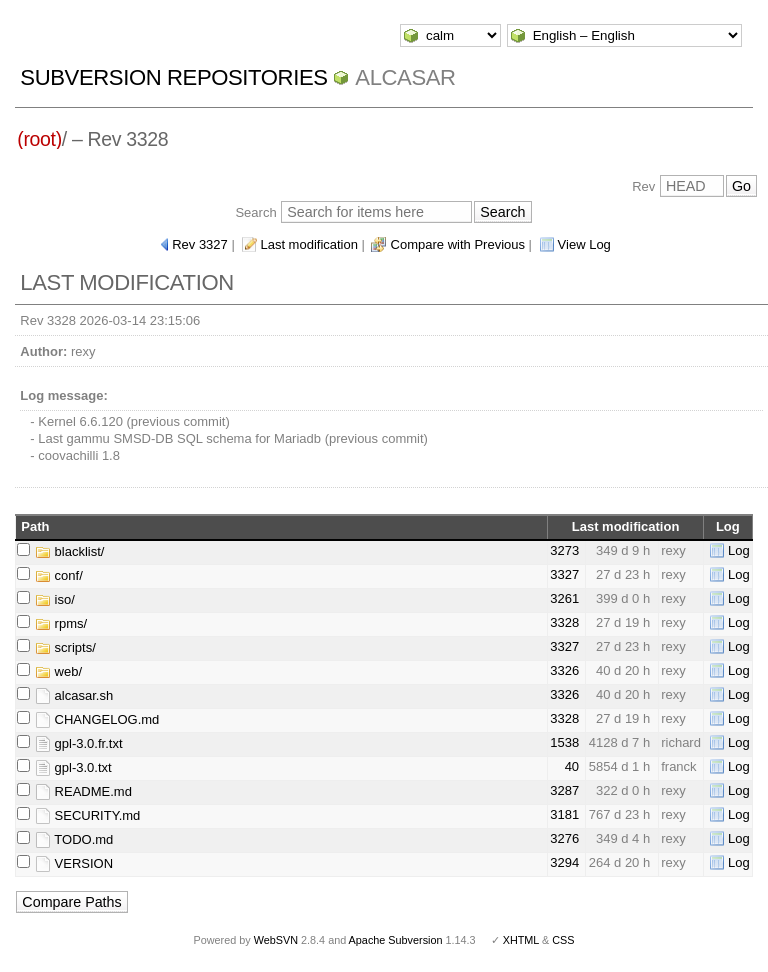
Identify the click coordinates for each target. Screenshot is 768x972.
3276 (564, 838)
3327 (564, 574)
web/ (58, 671)
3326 (564, 670)
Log (739, 550)
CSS (563, 940)
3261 (564, 598)
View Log (584, 244)
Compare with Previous (458, 244)
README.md (83, 791)
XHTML (521, 940)
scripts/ (65, 647)
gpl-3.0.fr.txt (79, 743)
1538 (564, 742)
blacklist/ (69, 551)
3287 (564, 790)
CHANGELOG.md (97, 719)
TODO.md (74, 839)
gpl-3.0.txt (73, 767)
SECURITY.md (87, 815)
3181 (564, 814)
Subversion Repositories (173, 77)
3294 (564, 862)
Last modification (309, 244)
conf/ (59, 575)
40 (572, 766)
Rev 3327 (200, 244)
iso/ (55, 599)
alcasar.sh (74, 695)
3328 (564, 622)
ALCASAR (405, 77)
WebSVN (276, 940)
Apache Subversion (396, 940)
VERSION (74, 863)
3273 (564, 550)
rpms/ (61, 623)
